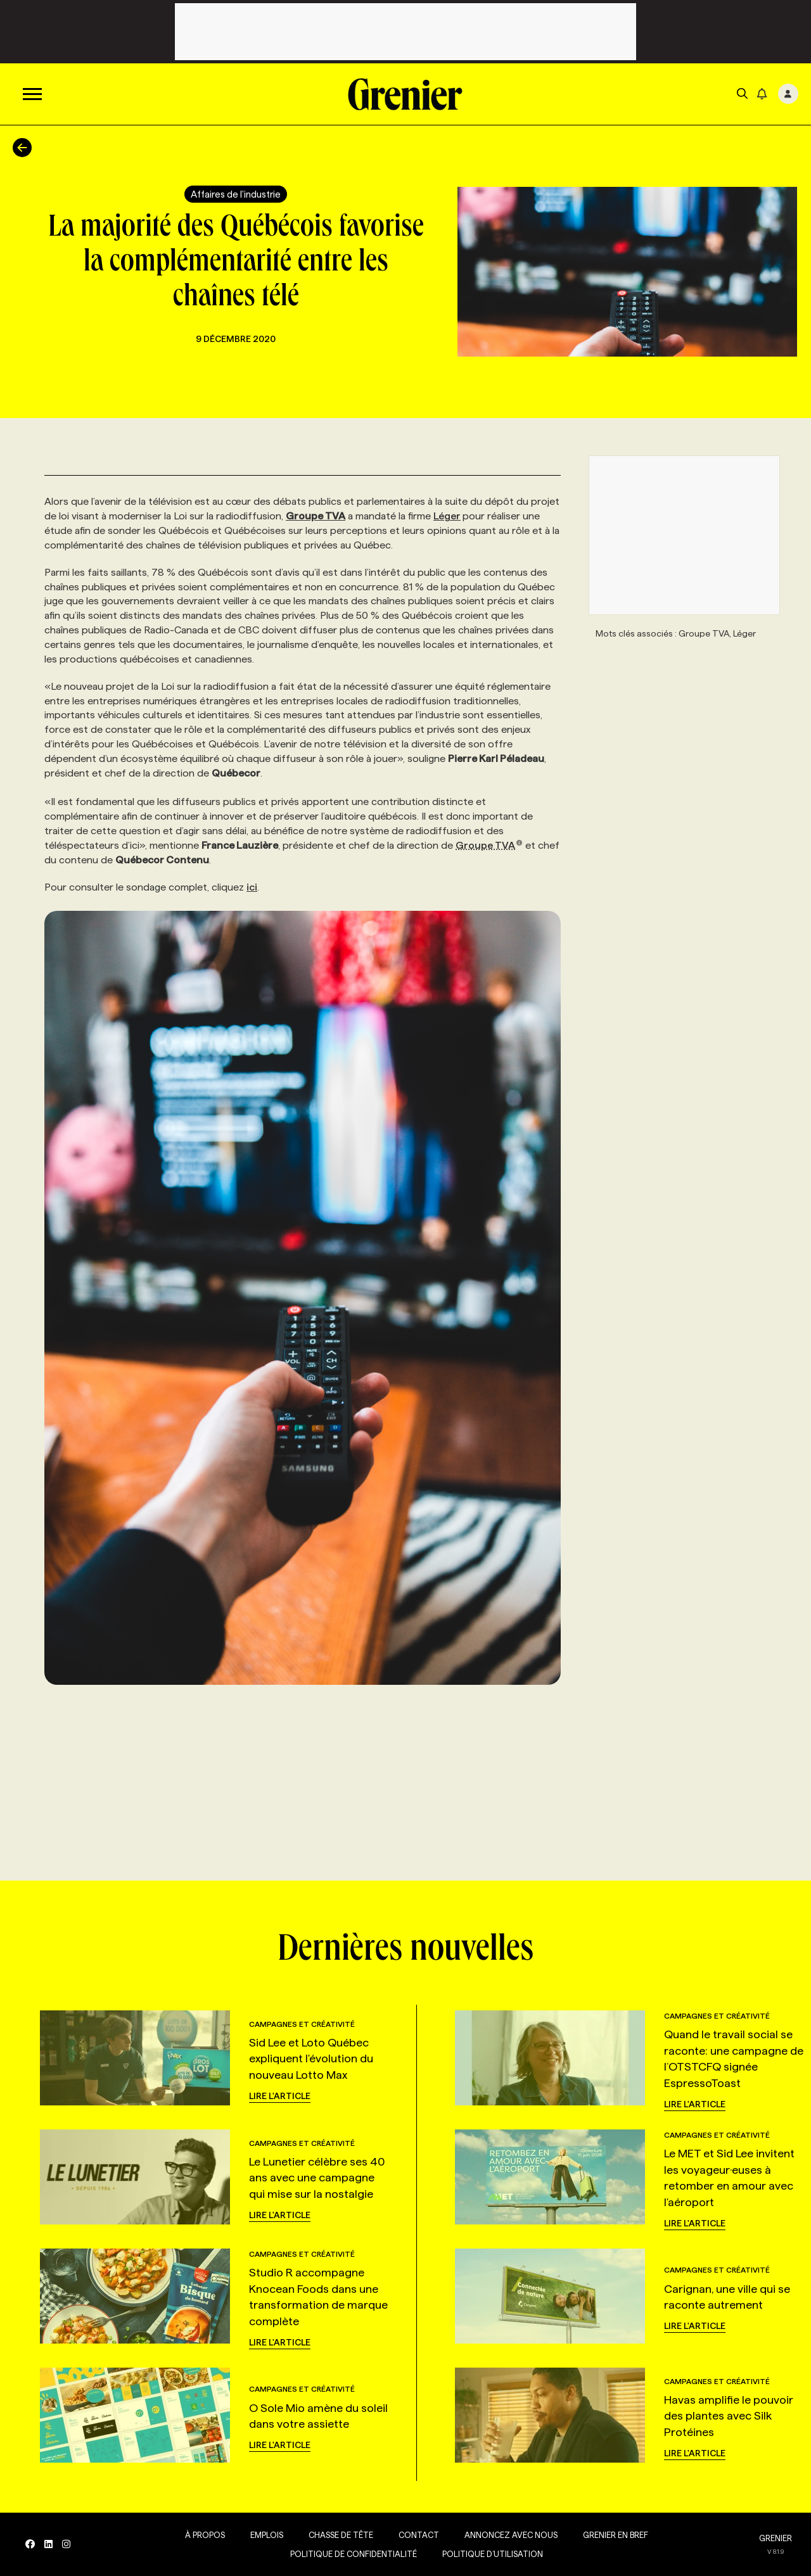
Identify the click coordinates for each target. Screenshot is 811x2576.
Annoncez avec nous (511, 2534)
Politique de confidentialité (353, 2553)
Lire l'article (279, 2096)
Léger (447, 516)
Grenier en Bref (615, 2534)
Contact (419, 2534)
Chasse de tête (341, 2534)
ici (251, 887)
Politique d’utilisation (492, 2553)
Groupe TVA (489, 845)
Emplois (266, 2534)
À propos (205, 2534)
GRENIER (775, 2538)
